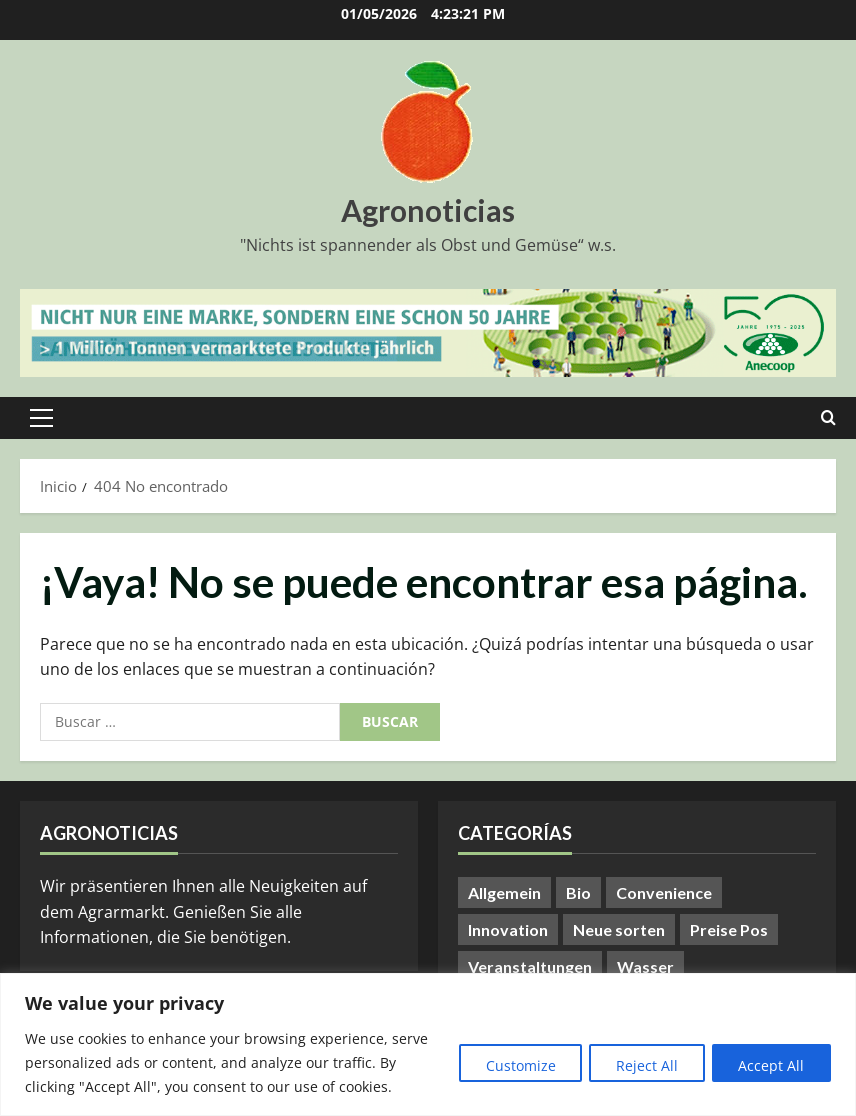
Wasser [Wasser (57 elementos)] (645, 966)
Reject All (639, 1065)
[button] (41, 418)
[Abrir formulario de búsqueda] (828, 418)
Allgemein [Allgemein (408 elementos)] (504, 892)
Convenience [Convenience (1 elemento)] (664, 892)
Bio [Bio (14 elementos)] (578, 892)
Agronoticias (428, 210)
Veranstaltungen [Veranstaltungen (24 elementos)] (530, 966)
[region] (428, 1044)
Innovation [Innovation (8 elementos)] (508, 929)
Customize (507, 1065)
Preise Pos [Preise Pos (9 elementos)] (729, 929)
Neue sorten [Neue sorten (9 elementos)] (619, 929)
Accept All (769, 1065)
